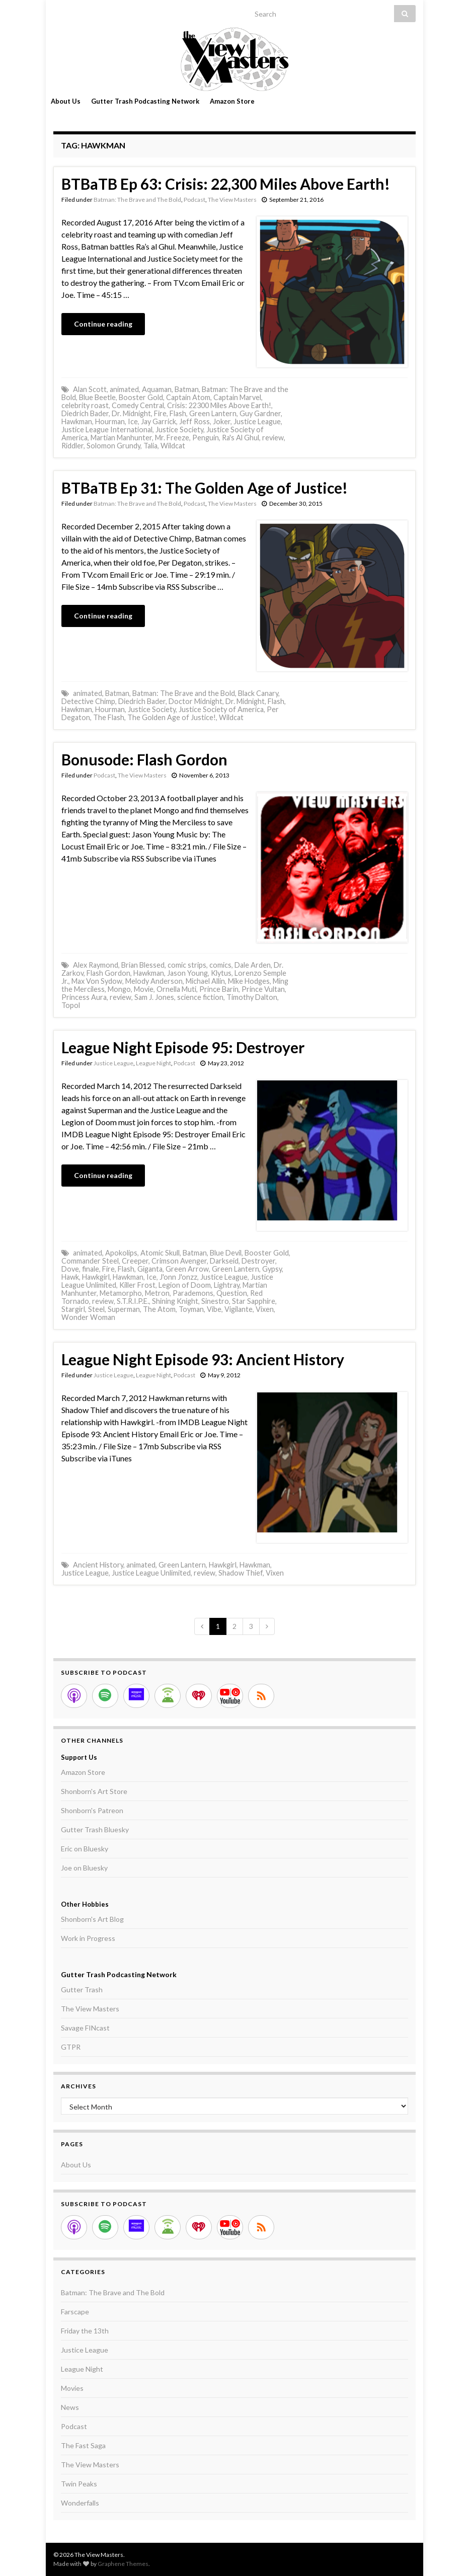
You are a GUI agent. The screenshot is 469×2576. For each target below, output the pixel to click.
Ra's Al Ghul (240, 437)
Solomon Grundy (113, 445)
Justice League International (106, 429)
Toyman (191, 1309)
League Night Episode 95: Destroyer (182, 1047)
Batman (187, 389)
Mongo (119, 989)
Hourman (110, 421)
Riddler (72, 445)
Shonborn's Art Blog (92, 1919)
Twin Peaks (79, 2483)
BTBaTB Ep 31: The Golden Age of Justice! (204, 488)
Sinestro (215, 1301)
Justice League (257, 421)
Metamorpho (121, 1293)
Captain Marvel (237, 397)
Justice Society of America (221, 709)
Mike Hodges (249, 981)
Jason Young (187, 973)
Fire (160, 413)
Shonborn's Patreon (92, 1810)
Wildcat (173, 445)
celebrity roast (85, 405)
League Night (153, 1063)
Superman (124, 1309)
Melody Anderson (154, 981)
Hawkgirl (96, 1277)
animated (124, 389)
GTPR (71, 2047)
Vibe (214, 1309)
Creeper (135, 1261)
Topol (70, 1005)
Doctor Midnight (195, 701)
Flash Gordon (108, 973)
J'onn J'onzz (178, 1277)
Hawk (70, 1277)
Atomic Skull (160, 1252)
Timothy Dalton (251, 997)
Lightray (227, 1285)
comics (220, 965)
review (273, 437)
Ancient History (98, 1564)
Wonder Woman (88, 1317)
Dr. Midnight (131, 413)
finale (90, 1269)
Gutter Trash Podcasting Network (145, 101)
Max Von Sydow (96, 981)
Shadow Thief (240, 1573)
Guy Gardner (260, 413)
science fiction (200, 997)
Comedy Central (138, 405)
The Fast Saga (83, 2445)
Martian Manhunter (121, 437)
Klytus (221, 973)
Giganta (150, 1269)
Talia (150, 445)
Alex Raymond (95, 965)
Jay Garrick (158, 421)
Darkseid (224, 1261)
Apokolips (121, 1252)
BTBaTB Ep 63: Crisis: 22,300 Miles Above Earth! (225, 184)
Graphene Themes (123, 2563)
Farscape (75, 2311)
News (70, 2407)
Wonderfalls (80, 2503)
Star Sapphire (253, 1301)
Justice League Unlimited (151, 1573)
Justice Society (179, 429)
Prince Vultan (263, 989)
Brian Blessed (143, 965)
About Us (66, 101)
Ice (133, 421)
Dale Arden (252, 965)
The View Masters (232, 199)
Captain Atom (188, 397)
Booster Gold (141, 397)
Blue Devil (226, 1252)
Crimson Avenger (179, 1261)
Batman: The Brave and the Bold (183, 693)
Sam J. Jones (154, 997)
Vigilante (238, 1309)
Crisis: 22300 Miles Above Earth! (219, 405)
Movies (72, 2388)
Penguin (205, 437)
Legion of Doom (185, 1285)
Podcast (194, 199)
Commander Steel (90, 1261)
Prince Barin (219, 989)
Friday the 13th (85, 2330)
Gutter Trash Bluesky (95, 1829)
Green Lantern (213, 413)
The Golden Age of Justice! (171, 717)
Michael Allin (205, 981)
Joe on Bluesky (84, 1867)
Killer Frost (137, 1285)
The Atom (159, 1309)
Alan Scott (90, 389)
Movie (143, 989)
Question (231, 1293)
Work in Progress (88, 1938)
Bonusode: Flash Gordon (144, 759)
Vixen (265, 1309)
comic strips (187, 965)
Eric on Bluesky (84, 1848)
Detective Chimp (88, 701)
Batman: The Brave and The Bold (137, 199)
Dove (70, 1269)
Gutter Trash (82, 1989)
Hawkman (76, 421)
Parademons (193, 1293)
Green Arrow (187, 1269)
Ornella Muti (176, 989)
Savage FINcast (85, 2027)
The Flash (108, 717)
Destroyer (258, 1261)
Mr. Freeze (172, 437)
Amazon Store (232, 101)
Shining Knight (175, 1301)
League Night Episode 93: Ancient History (202, 1359)
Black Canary (258, 693)
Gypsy (272, 1269)
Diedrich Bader (85, 413)
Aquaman (157, 389)
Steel (96, 1309)
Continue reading (103, 324)
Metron (157, 1293)
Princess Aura (84, 997)
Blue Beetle (97, 397)
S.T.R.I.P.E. (133, 1301)
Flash (178, 413)
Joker (221, 421)
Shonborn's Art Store (94, 1791)
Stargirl (73, 1309)
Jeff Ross (194, 421)
